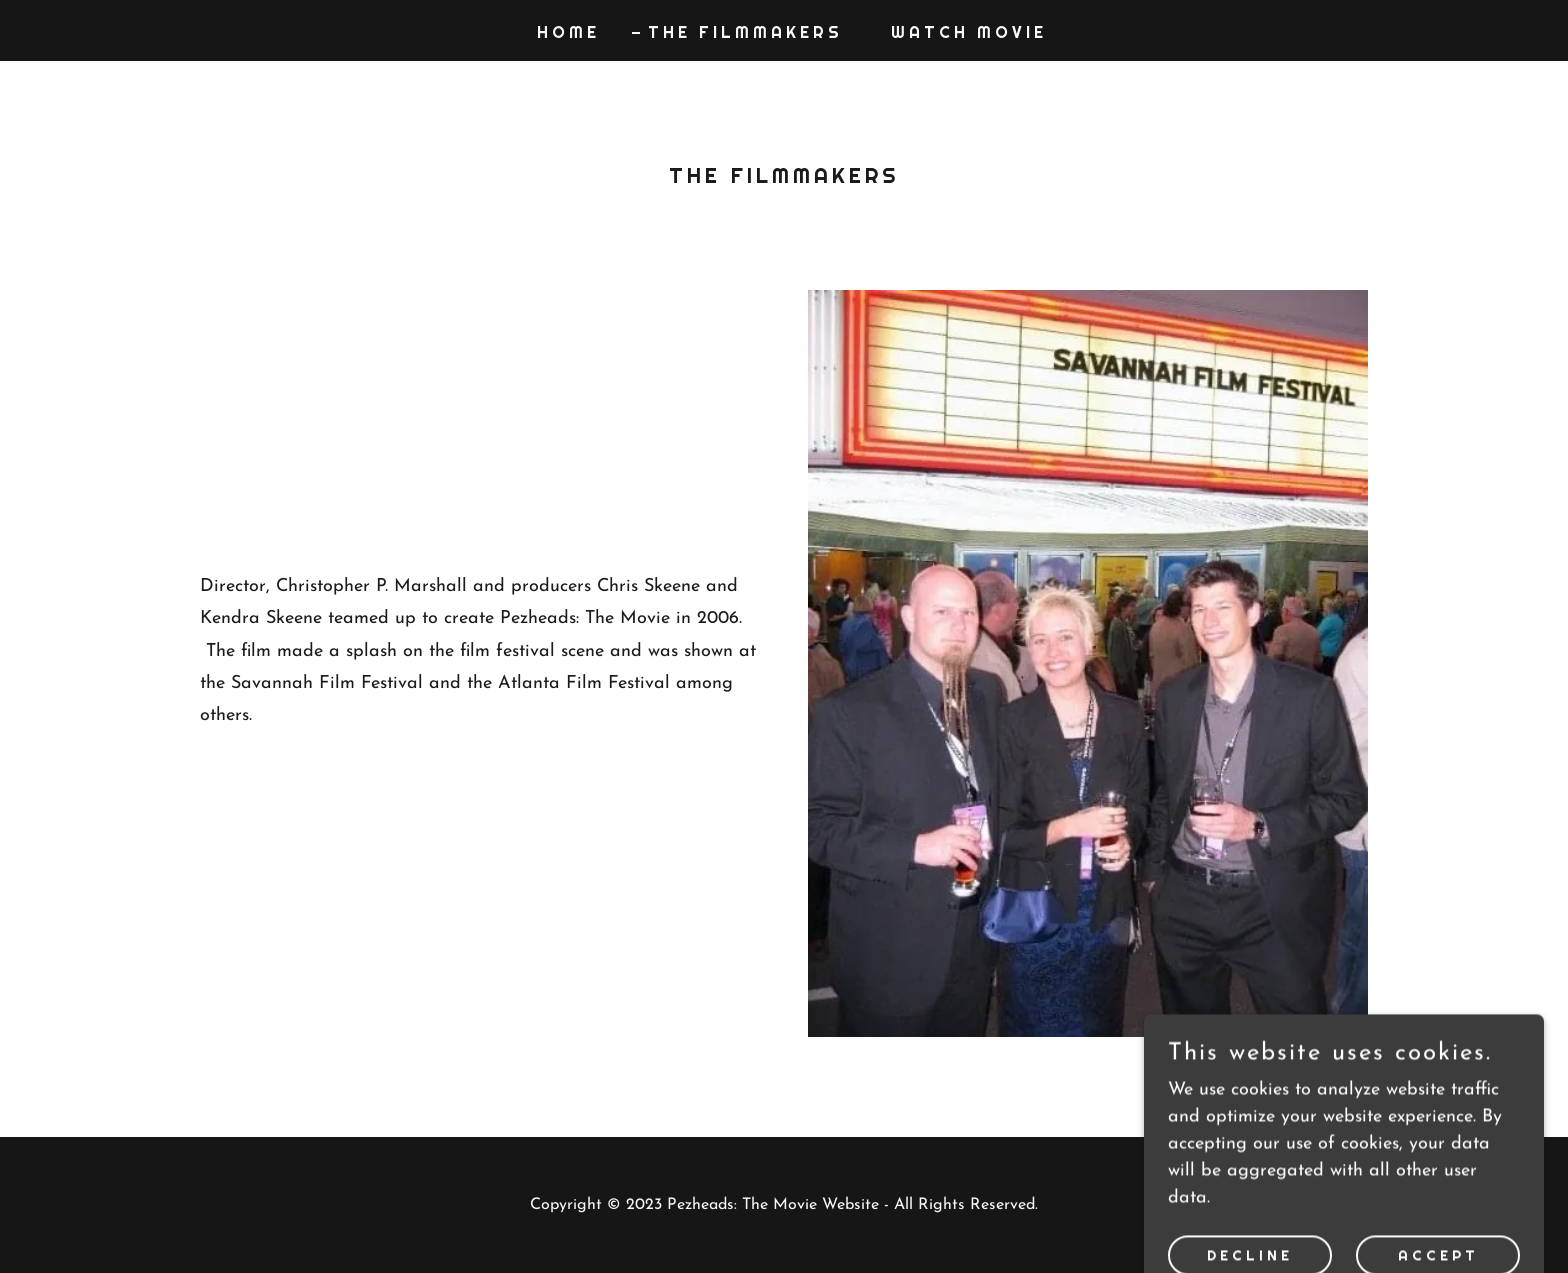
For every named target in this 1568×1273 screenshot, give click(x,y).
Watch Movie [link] (969, 32)
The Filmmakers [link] (745, 32)
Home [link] (568, 32)
